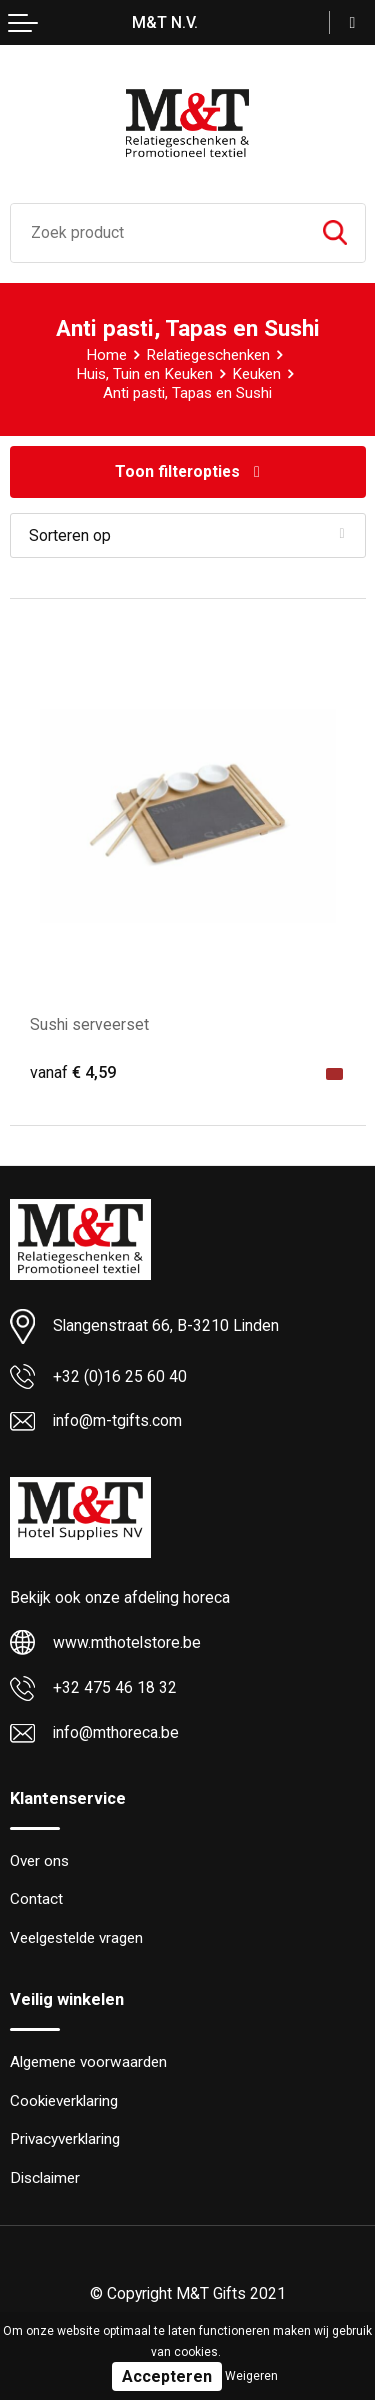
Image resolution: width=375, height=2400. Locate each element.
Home (106, 355)
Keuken (256, 374)
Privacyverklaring (65, 2139)
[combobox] (158, 233)
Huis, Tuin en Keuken (144, 374)
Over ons (39, 1861)
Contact (36, 1899)
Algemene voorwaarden (88, 2062)
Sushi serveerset (89, 1024)
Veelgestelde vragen (76, 1938)
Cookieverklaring (64, 2101)
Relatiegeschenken (208, 355)
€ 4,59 (73, 1072)
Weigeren (251, 2376)
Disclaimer (45, 2178)
